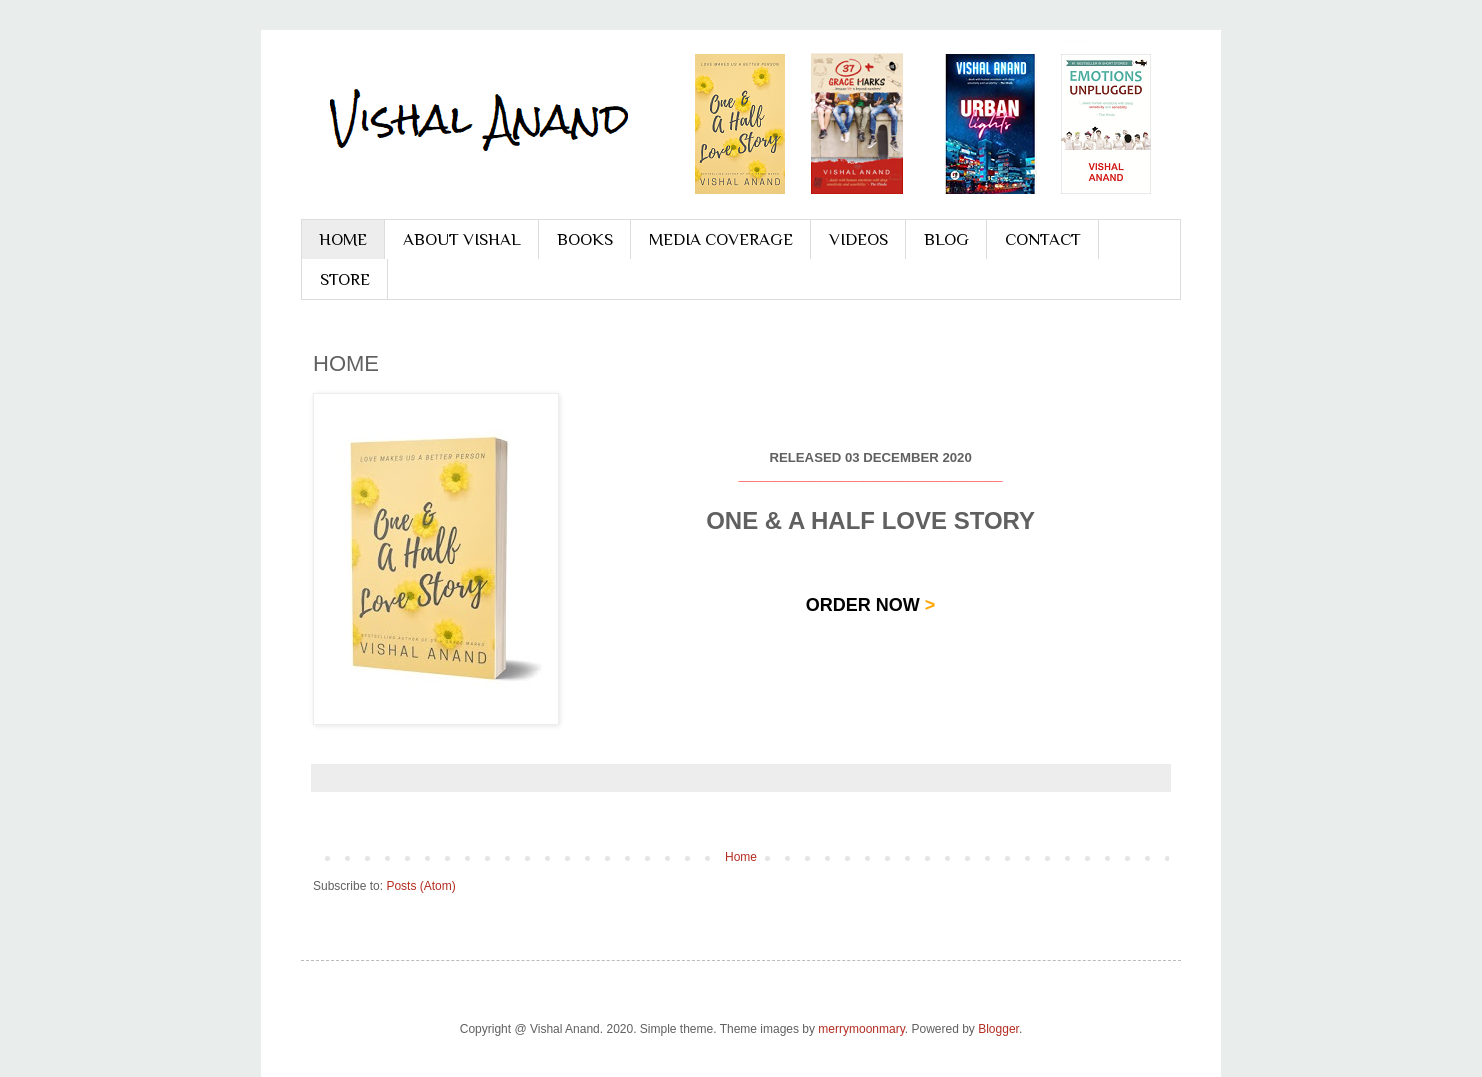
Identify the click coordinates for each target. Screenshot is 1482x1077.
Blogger (998, 1029)
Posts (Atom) (420, 886)
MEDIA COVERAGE (721, 239)
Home (741, 857)
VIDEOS (858, 239)
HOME (343, 239)
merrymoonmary (861, 1029)
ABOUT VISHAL (462, 239)
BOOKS (585, 239)
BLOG (946, 239)
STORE (345, 279)
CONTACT (1043, 239)
